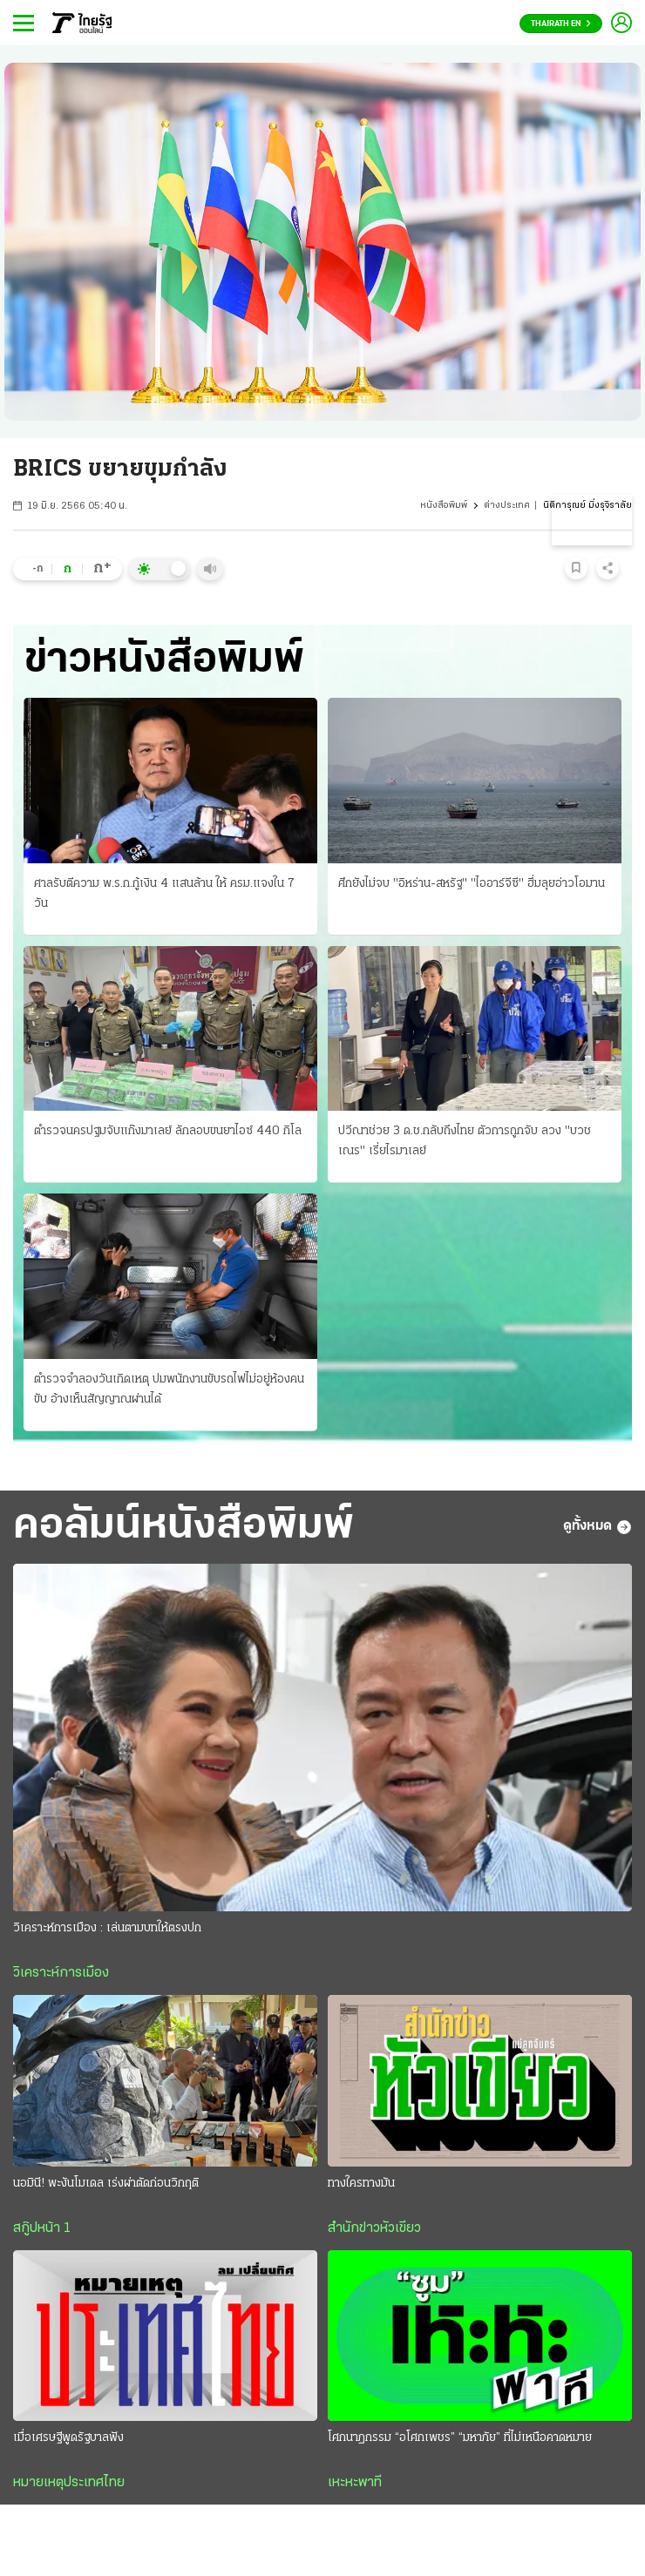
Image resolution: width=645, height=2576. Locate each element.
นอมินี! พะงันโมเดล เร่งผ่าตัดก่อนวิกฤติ (106, 2183)
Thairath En (561, 24)
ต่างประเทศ (507, 505)
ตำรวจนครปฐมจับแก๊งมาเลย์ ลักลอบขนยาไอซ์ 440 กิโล (168, 1131)
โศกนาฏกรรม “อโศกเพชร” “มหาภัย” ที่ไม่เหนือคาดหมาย (460, 2437)
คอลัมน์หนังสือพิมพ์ (183, 1526)
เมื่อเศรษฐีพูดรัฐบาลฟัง (68, 2437)
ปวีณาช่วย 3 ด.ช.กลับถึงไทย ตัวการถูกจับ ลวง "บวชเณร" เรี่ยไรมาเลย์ (464, 1141)
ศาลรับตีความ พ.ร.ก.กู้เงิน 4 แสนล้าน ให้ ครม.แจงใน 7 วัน (164, 893)
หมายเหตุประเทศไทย (69, 2483)
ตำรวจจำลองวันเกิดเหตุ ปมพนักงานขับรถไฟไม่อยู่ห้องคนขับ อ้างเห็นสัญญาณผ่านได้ (169, 1389)
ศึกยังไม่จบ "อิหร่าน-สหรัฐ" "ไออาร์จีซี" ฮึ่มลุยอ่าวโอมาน (471, 883)
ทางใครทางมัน (361, 2183)
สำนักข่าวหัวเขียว (374, 2228)
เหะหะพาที (355, 2483)
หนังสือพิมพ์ (443, 505)
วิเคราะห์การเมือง (61, 1973)
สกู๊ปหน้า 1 (42, 2228)
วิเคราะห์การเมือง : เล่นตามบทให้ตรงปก (107, 1928)
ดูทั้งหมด (597, 1527)
